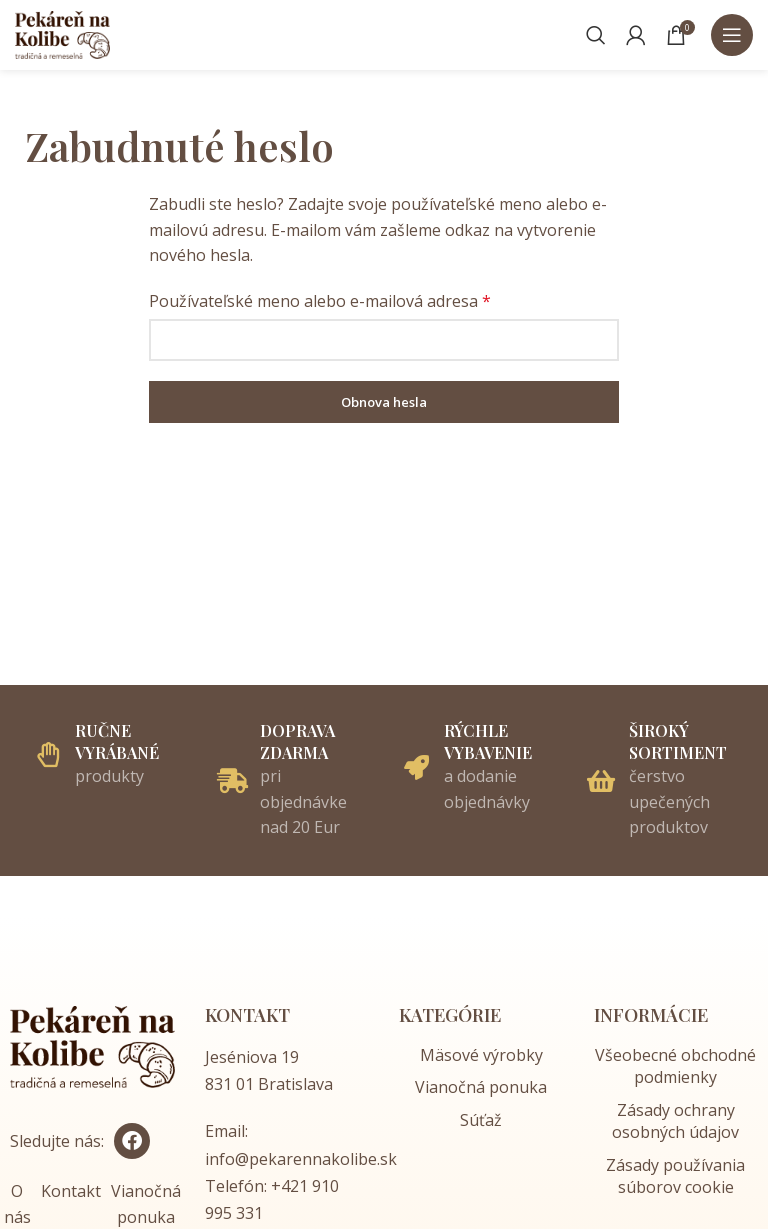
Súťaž (481, 1120)
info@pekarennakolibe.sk (301, 1159)
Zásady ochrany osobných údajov (675, 1121)
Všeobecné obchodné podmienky (675, 1066)
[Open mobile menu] (732, 35)
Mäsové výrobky (481, 1055)
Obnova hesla (384, 402)
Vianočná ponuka (481, 1087)
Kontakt (71, 1191)
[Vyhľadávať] (596, 35)
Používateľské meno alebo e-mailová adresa (320, 301)
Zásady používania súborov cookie (675, 1176)
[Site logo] (62, 33)
